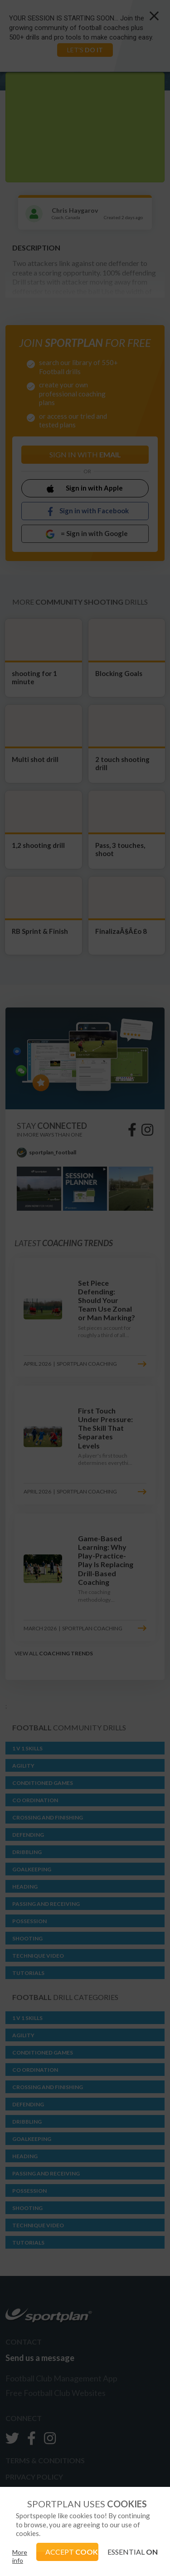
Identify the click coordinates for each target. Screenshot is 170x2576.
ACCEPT (72, 2551)
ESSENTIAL (132, 2551)
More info (19, 2556)
